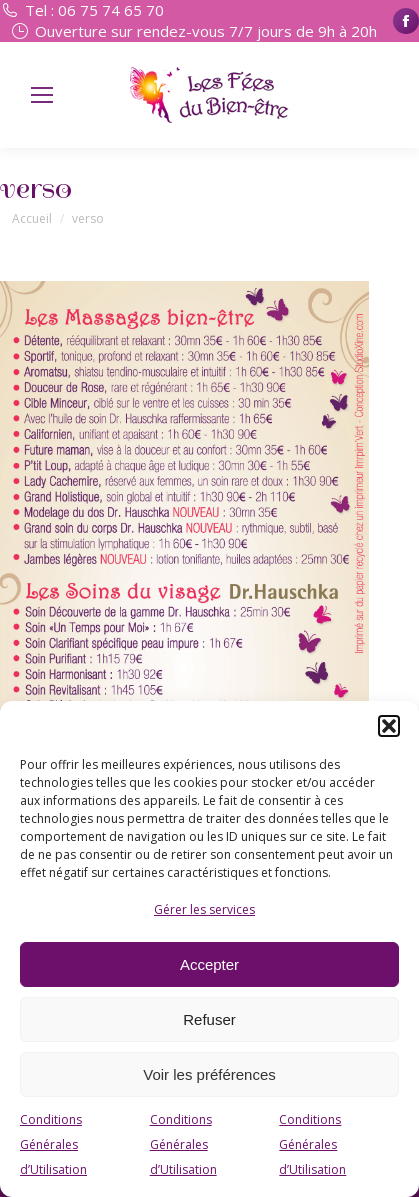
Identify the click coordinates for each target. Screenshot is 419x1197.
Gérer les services (204, 909)
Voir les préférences (209, 1074)
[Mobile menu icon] (42, 95)
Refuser (209, 1019)
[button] (389, 726)
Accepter (209, 964)
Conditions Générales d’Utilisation (53, 1144)
